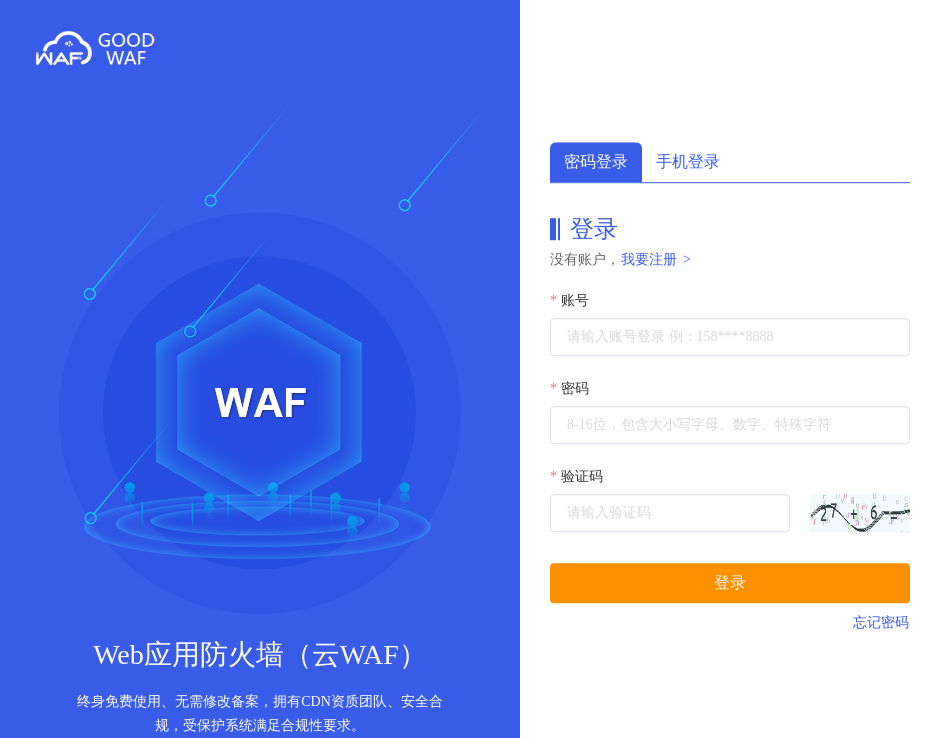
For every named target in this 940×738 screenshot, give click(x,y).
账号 (575, 300)
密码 (575, 388)
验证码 (582, 476)
